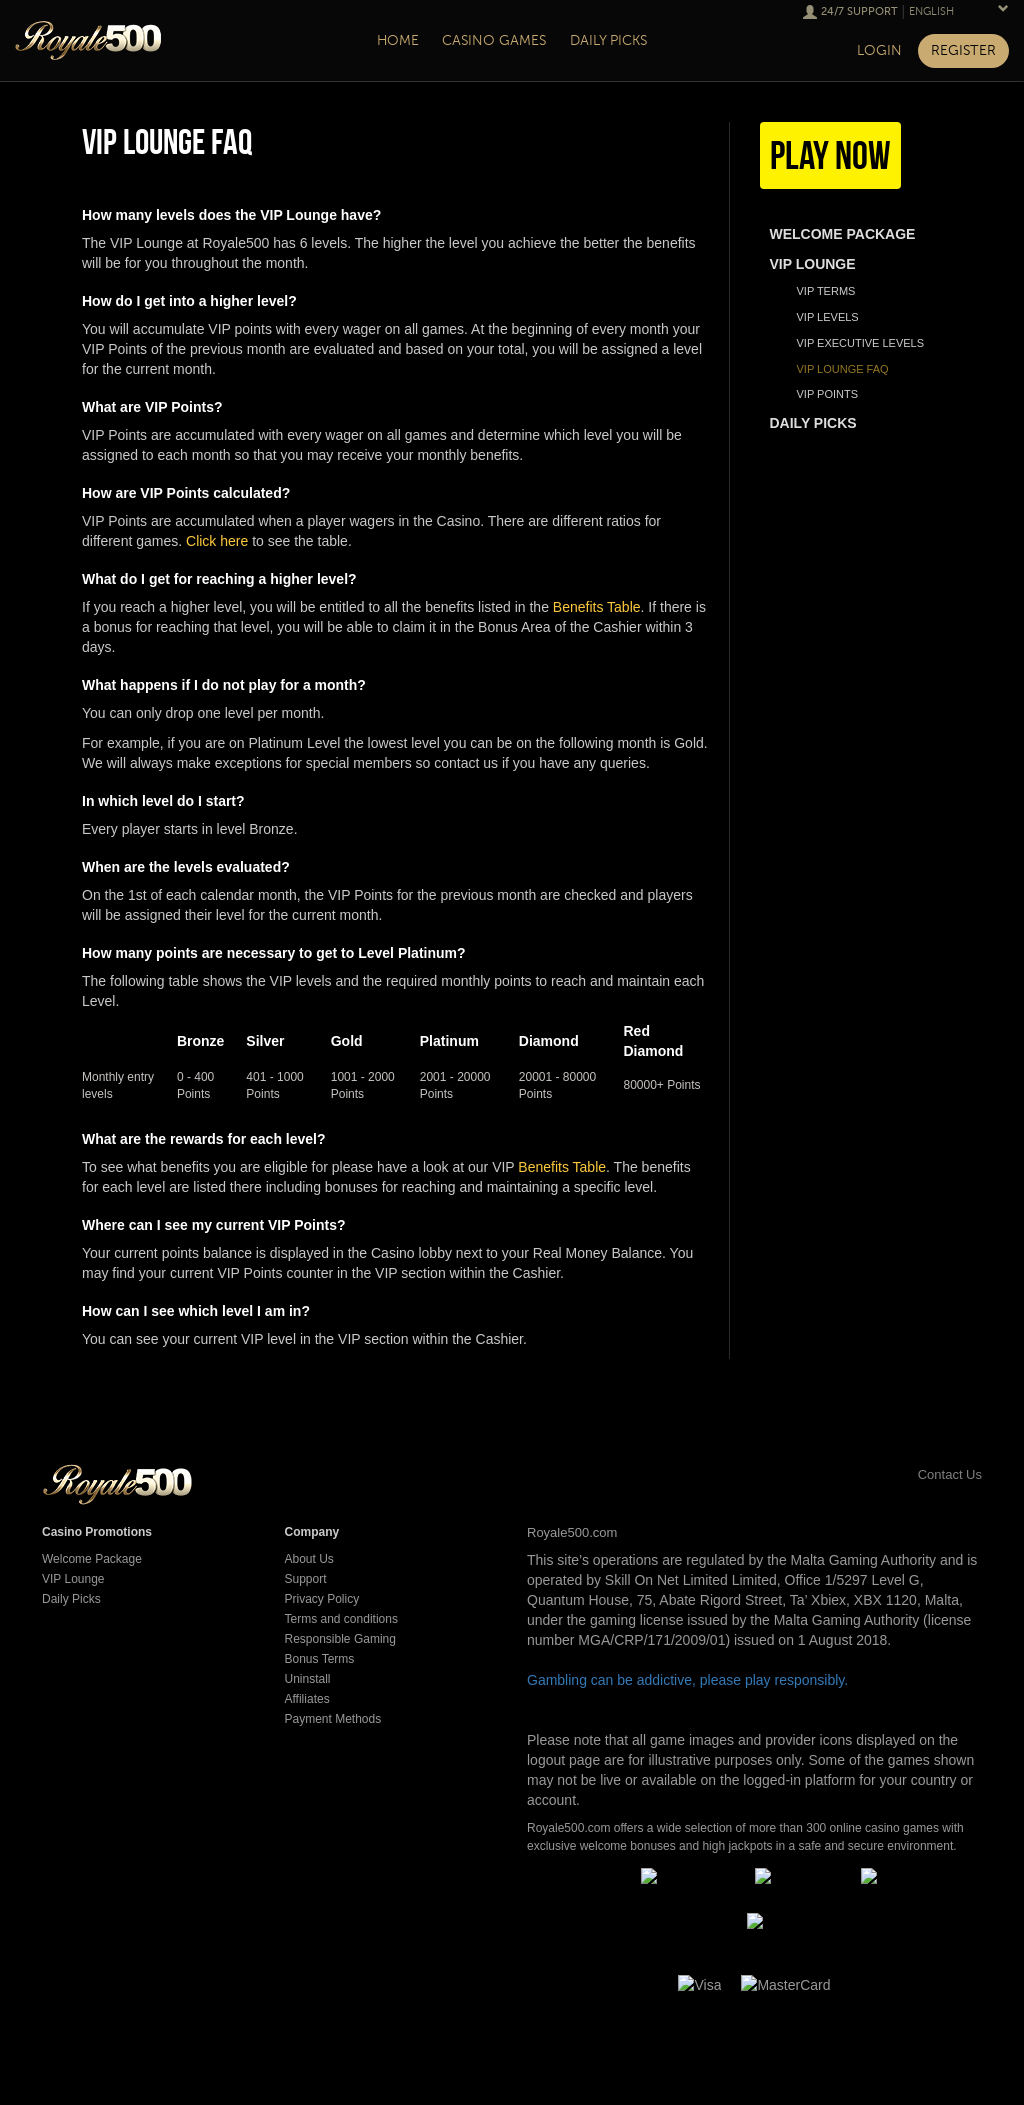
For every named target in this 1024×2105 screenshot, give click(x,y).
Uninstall (308, 1679)
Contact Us (927, 1474)
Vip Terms (826, 291)
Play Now (830, 155)
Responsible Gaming (340, 1639)
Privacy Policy (322, 1599)
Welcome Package (92, 1559)
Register (963, 50)
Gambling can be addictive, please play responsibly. (687, 1680)
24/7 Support (859, 11)
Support (306, 1579)
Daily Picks (71, 1599)
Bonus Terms (320, 1659)
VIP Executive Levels (861, 343)
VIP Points (828, 394)
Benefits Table (597, 607)
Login (879, 50)
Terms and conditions (341, 1619)
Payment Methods (333, 1719)
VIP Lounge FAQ (843, 369)
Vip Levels (828, 317)
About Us (309, 1559)
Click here (217, 541)
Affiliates (307, 1699)
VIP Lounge (73, 1579)
